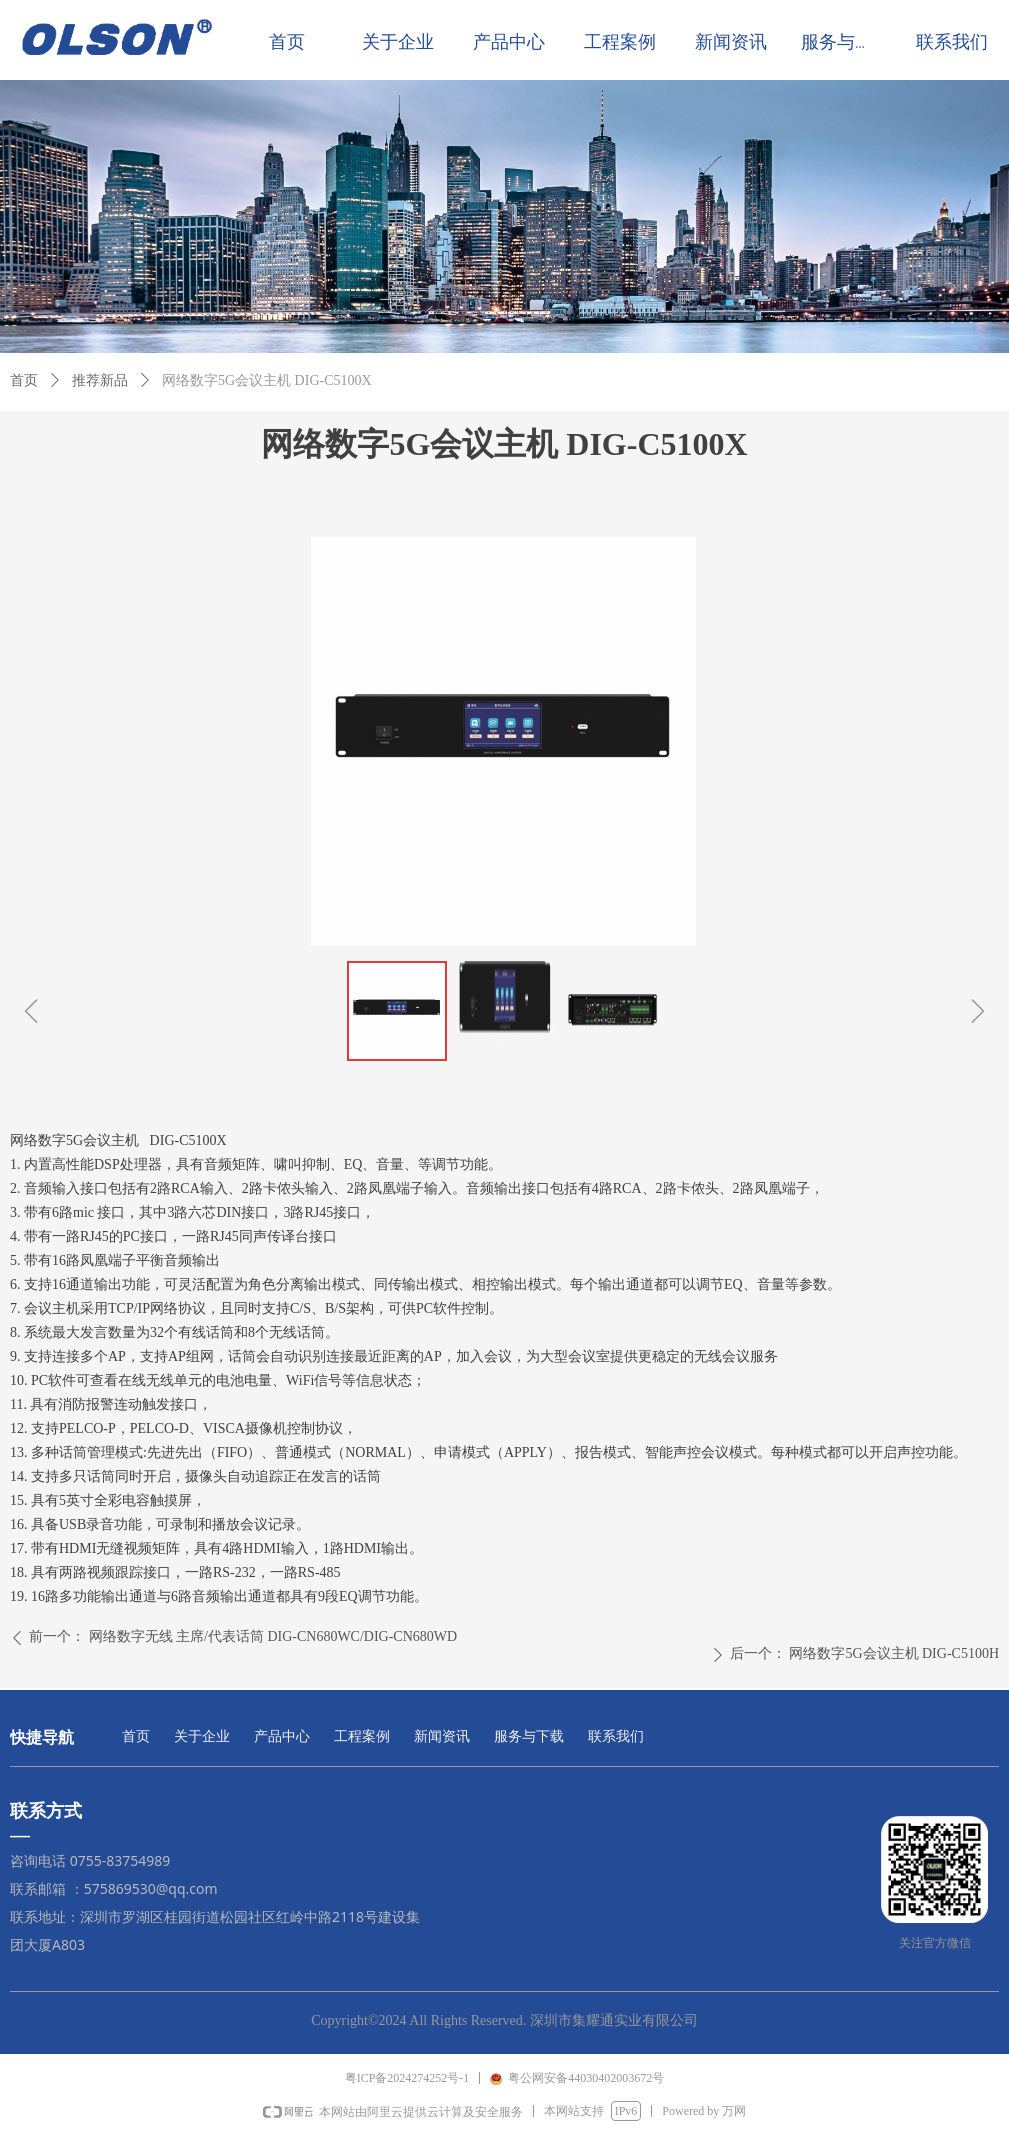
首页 (24, 380)
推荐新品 (100, 380)
